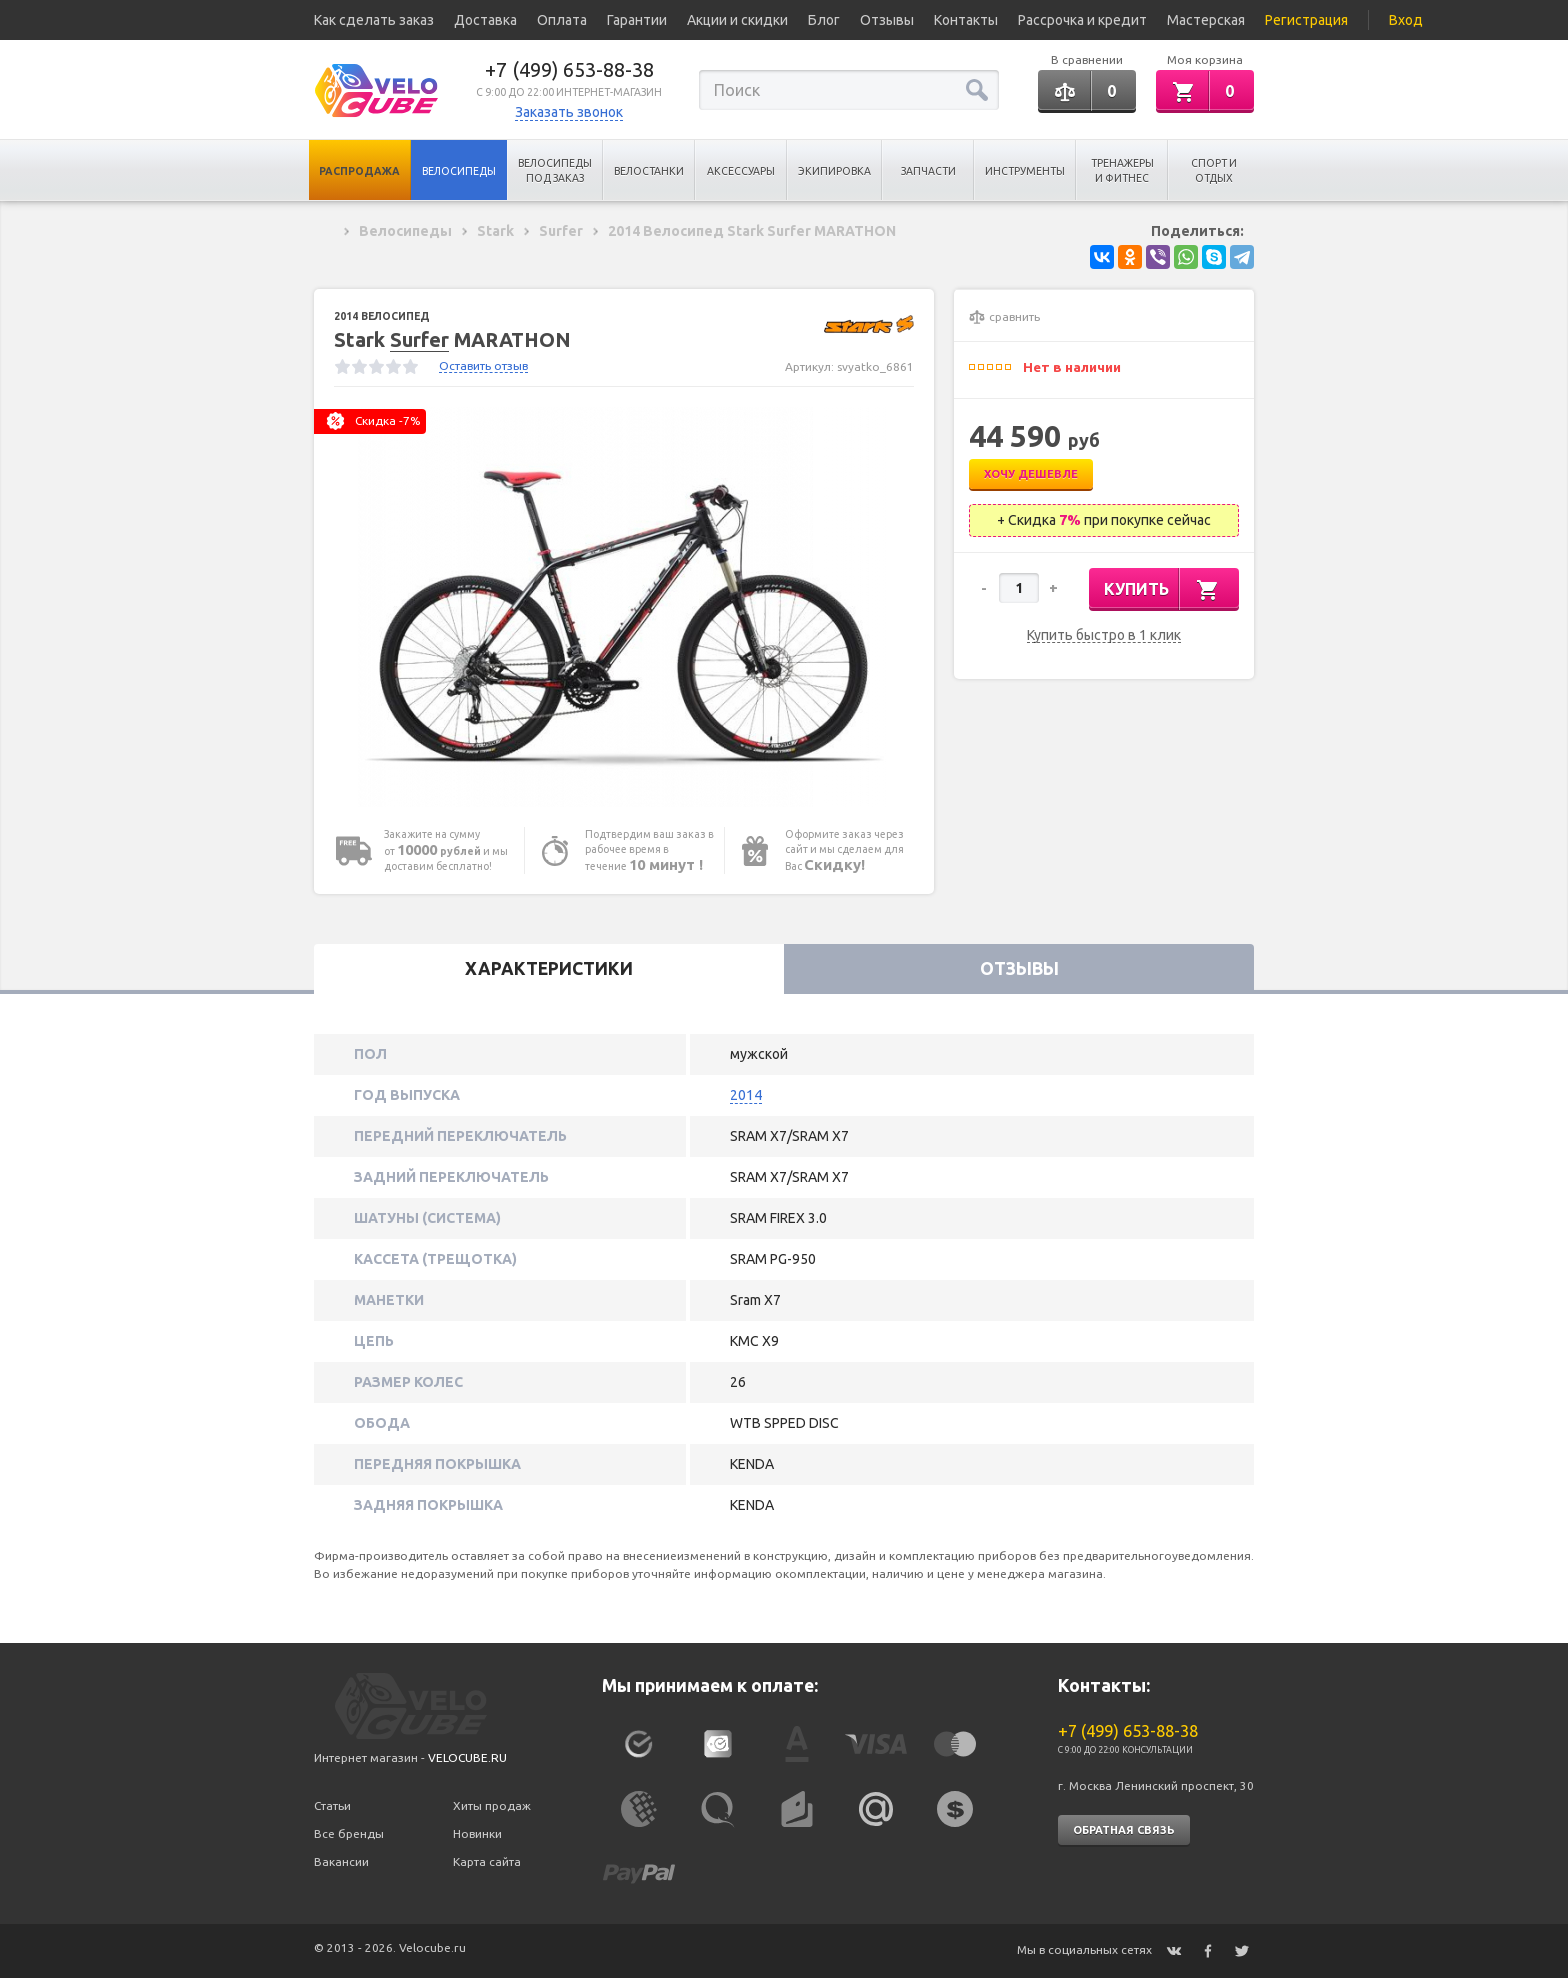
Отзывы (887, 20)
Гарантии (637, 20)
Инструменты (1025, 171)
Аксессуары (741, 171)
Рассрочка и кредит (1082, 20)
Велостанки (649, 171)
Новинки (477, 1833)
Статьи (332, 1805)
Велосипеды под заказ (555, 170)
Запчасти (928, 171)
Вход (1406, 20)
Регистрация (1306, 20)
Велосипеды (459, 171)
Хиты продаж (492, 1805)
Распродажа (359, 171)
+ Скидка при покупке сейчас (1104, 520)
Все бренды (349, 1833)
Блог (824, 20)
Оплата (562, 20)
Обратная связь (1124, 1830)
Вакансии (341, 1861)
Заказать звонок (569, 112)
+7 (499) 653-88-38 (569, 69)
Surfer (419, 339)
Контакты (966, 20)
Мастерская (1206, 20)
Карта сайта (487, 1861)
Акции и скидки (737, 20)
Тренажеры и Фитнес (1122, 170)
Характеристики (549, 968)
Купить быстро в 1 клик (1104, 635)
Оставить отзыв (483, 365)
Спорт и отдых (1214, 170)
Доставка (485, 20)
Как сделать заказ (374, 20)
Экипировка (834, 171)
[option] (624, 607)
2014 (746, 1095)
